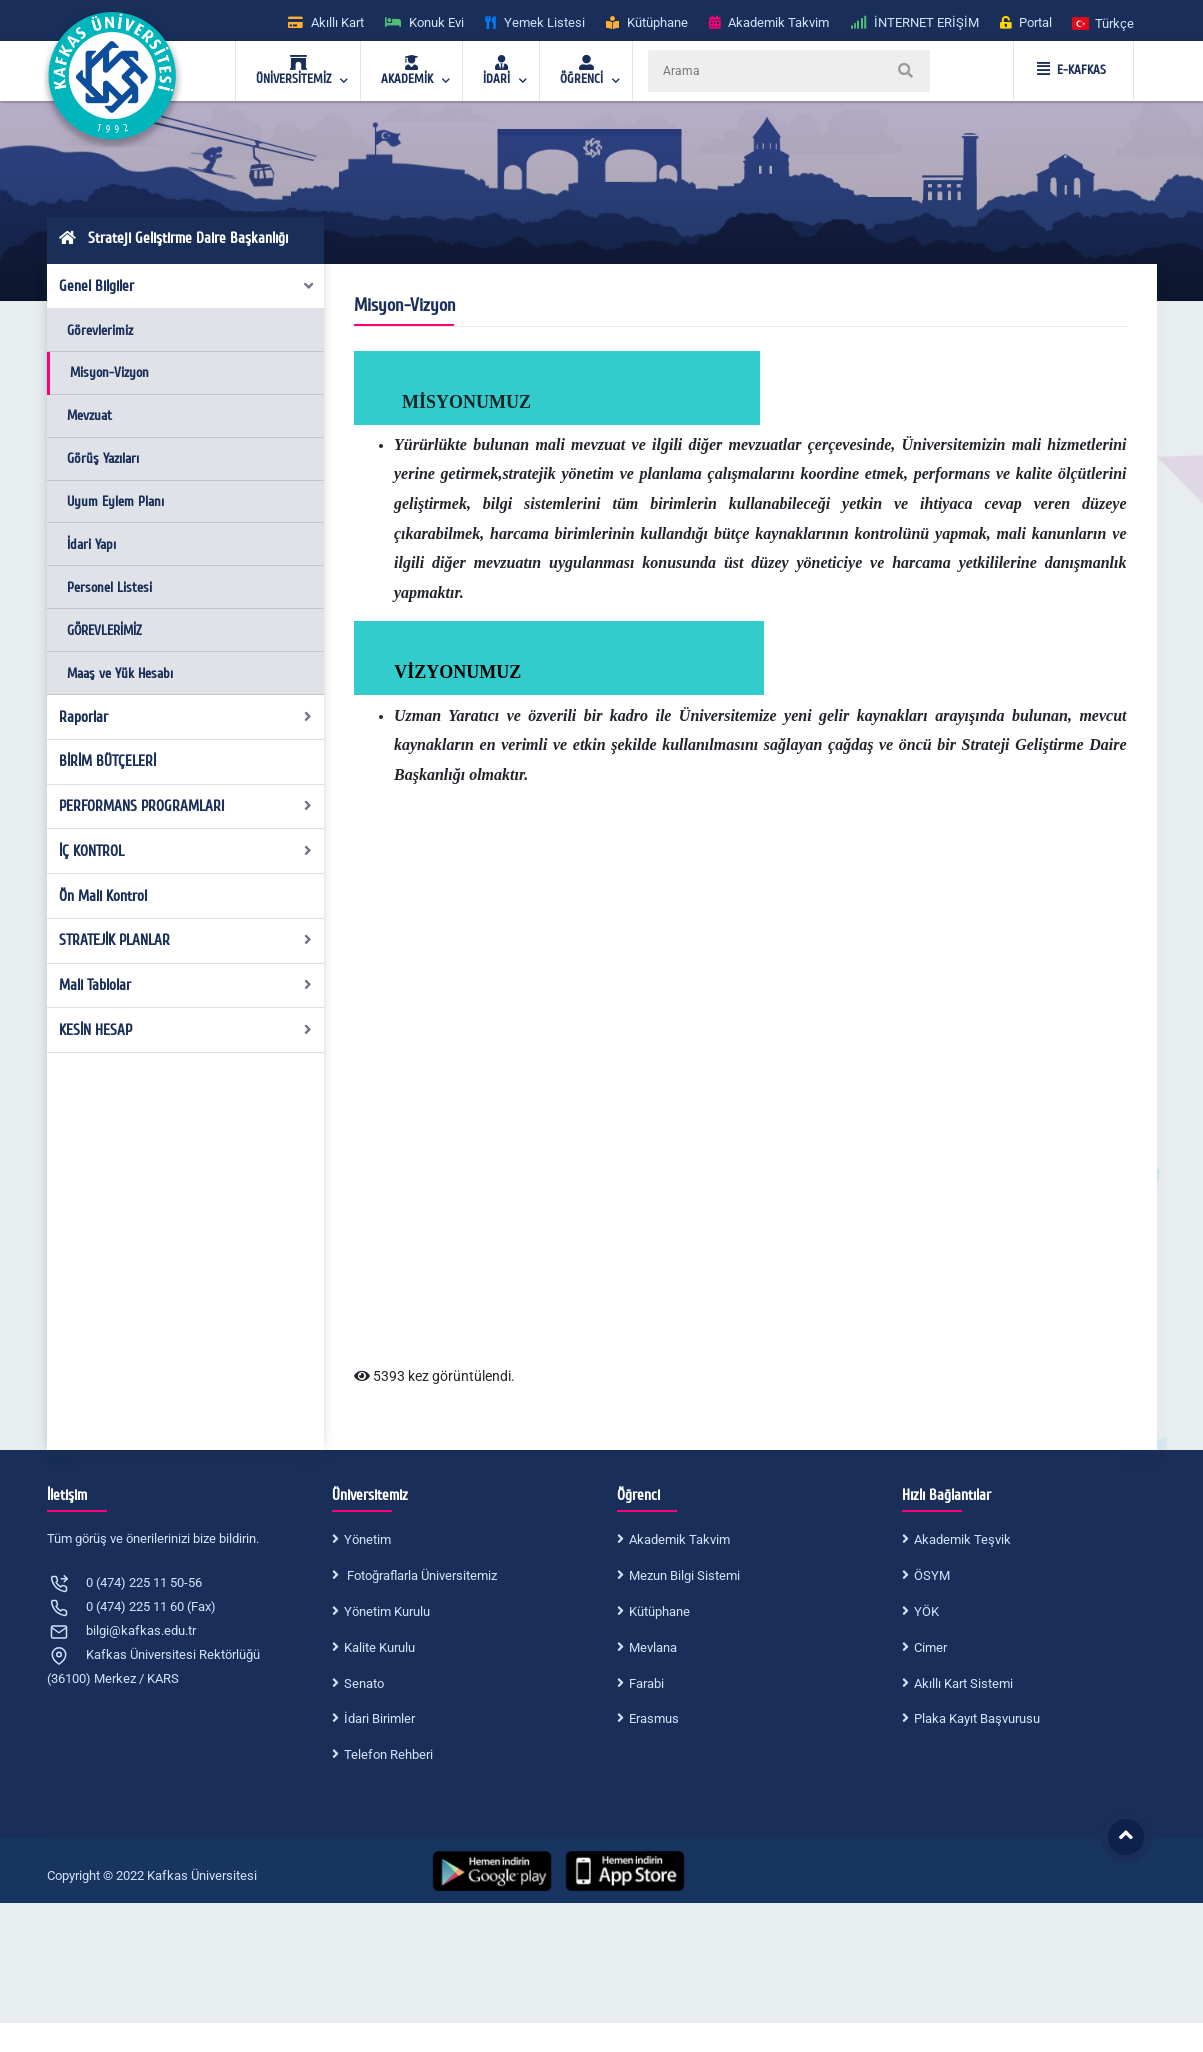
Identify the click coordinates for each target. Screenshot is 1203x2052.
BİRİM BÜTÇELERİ (107, 761)
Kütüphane (659, 1611)
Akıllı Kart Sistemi (963, 1683)
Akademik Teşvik (962, 1539)
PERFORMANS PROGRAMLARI (185, 806)
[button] (1104, 22)
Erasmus (654, 1718)
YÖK (926, 1611)
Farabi (646, 1683)
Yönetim (367, 1539)
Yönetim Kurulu (387, 1611)
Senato (364, 1683)
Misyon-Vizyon (109, 372)
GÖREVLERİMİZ (104, 630)
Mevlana (653, 1647)
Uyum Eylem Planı (115, 501)
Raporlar (185, 717)
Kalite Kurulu (379, 1647)
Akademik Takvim (679, 1539)
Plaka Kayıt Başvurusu (977, 1718)
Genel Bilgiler (187, 286)
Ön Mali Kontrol (103, 896)
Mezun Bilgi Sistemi (684, 1575)
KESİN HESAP (185, 1030)
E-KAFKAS (1071, 70)
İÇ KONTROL (185, 851)
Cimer (930, 1647)
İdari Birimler (379, 1718)
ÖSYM (932, 1575)
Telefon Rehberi (388, 1754)
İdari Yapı (91, 544)
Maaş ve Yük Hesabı (120, 673)
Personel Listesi (109, 587)
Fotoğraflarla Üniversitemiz (420, 1575)
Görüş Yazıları (103, 458)
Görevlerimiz (100, 330)
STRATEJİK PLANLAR (185, 940)
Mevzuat (89, 415)
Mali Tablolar (185, 985)
